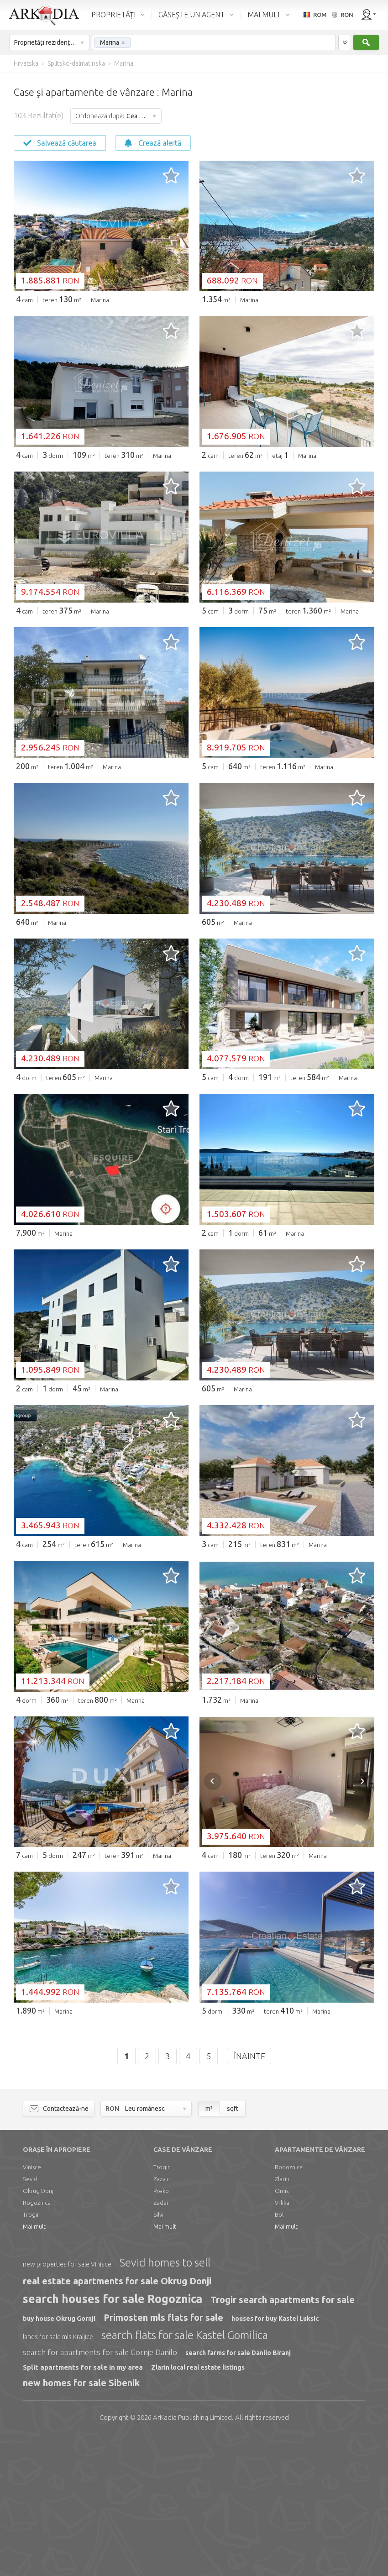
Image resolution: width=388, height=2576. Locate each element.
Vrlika (282, 2342)
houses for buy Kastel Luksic (275, 2457)
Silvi (158, 2353)
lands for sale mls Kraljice (58, 2476)
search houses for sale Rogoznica (112, 2438)
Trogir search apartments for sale (282, 2439)
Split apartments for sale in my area (83, 2506)
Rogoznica (37, 2342)
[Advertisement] (194, 380)
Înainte (249, 2195)
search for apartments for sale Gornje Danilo (100, 2491)
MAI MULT (264, 14)
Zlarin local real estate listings (198, 2506)
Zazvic (161, 2318)
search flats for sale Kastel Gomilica (184, 2474)
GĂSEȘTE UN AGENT (191, 14)
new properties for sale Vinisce (67, 2403)
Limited (192, 2556)
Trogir (31, 2353)
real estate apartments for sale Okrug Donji (117, 2420)
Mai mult (34, 2365)
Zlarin (282, 2318)
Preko (161, 2330)
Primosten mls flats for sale (163, 2456)
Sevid (30, 2318)
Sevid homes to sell (165, 2402)
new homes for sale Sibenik (81, 2522)
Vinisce (32, 2306)
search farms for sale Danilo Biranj (238, 2492)
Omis (281, 2330)
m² (209, 2247)
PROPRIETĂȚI (113, 14)
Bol (279, 2353)
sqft (232, 2247)
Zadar (161, 2342)
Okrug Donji (39, 2330)
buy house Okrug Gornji (59, 2457)
